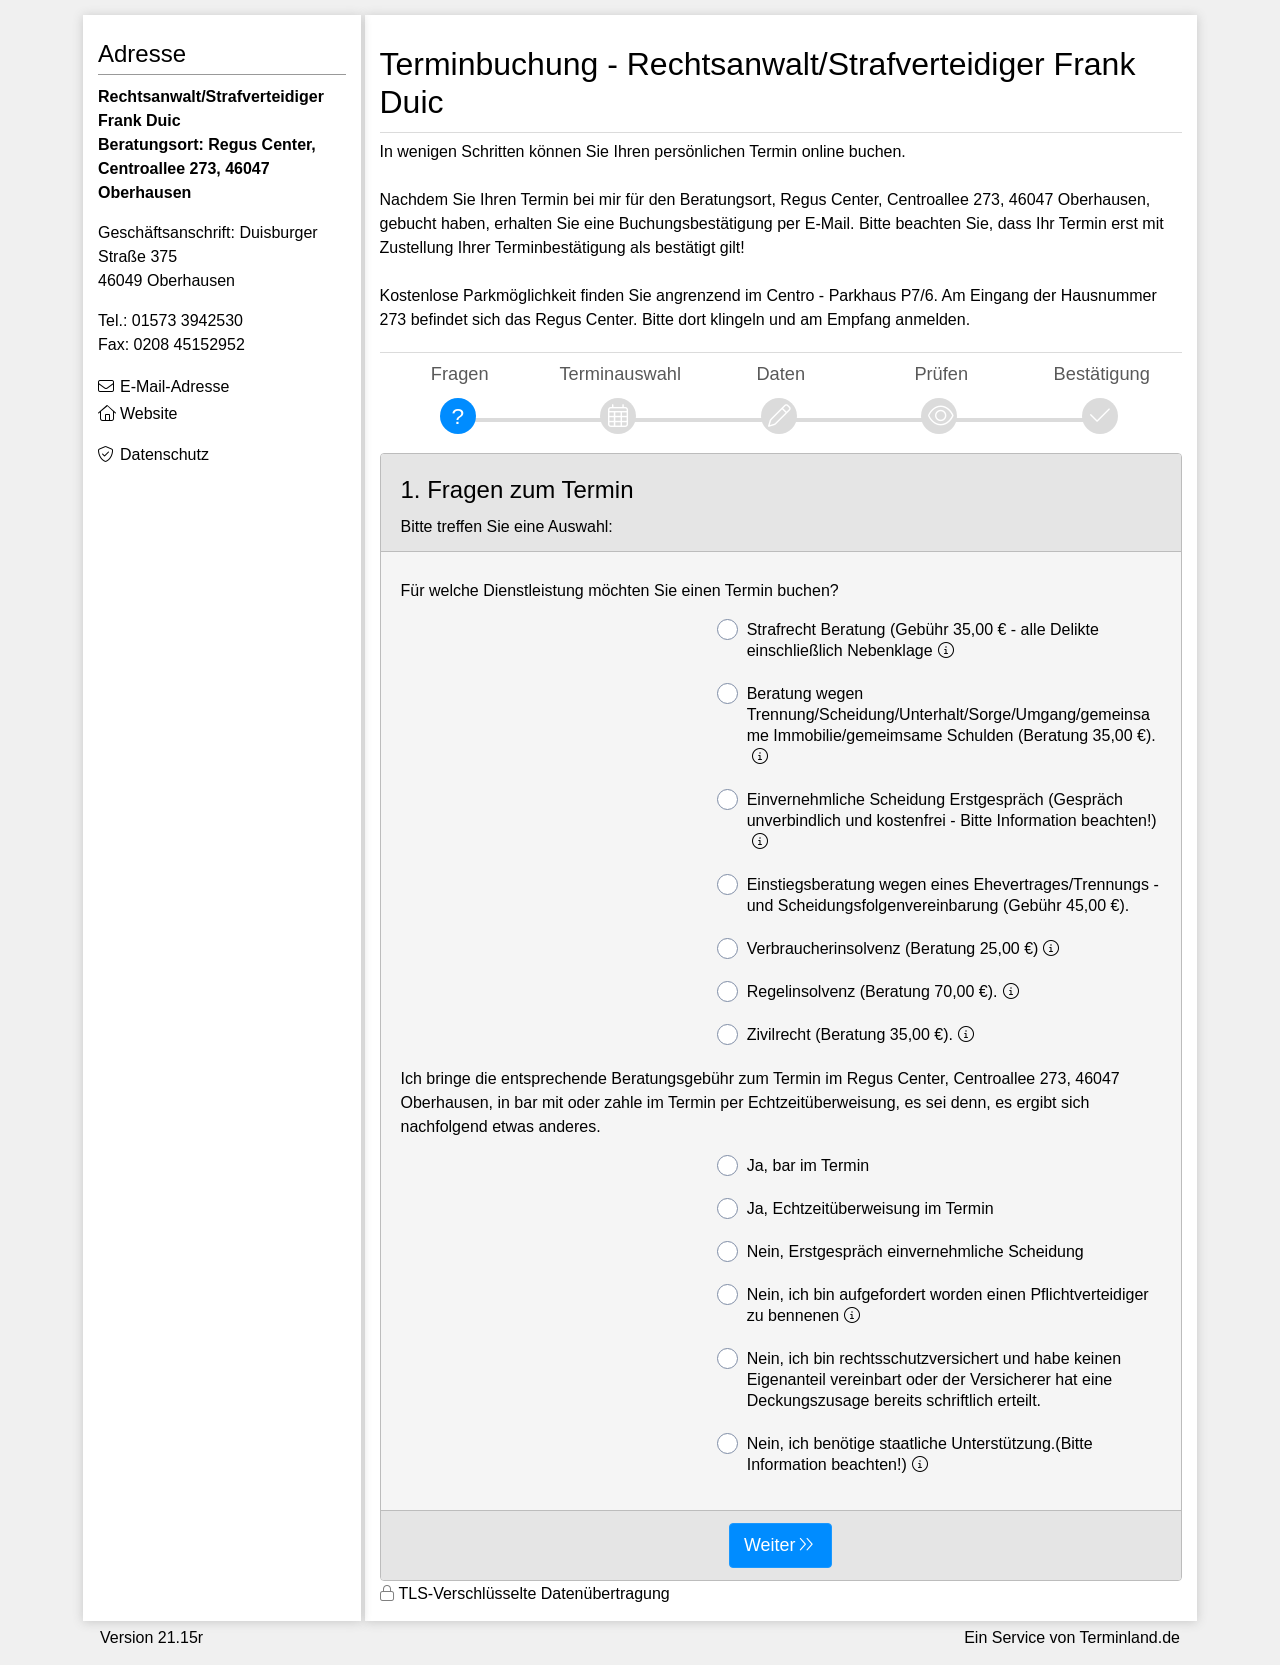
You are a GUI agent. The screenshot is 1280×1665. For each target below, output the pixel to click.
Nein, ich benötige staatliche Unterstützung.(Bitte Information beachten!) (905, 1453)
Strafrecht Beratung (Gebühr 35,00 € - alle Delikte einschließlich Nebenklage (908, 639)
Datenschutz (164, 454)
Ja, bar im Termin (793, 1165)
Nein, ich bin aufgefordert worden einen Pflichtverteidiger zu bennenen (933, 1304)
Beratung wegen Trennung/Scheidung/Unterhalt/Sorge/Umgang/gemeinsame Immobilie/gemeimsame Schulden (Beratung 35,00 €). (936, 724)
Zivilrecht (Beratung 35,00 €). (848, 1034)
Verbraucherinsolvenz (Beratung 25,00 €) (891, 948)
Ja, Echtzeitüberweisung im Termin (855, 1208)
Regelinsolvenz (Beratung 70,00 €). (871, 991)
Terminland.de (1130, 1637)
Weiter (769, 1545)
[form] (781, 1017)
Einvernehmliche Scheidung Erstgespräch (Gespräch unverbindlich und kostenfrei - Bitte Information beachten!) (937, 819)
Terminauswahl (620, 373)
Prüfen (941, 373)
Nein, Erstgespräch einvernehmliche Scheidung (900, 1251)
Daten (780, 373)
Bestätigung (1102, 373)
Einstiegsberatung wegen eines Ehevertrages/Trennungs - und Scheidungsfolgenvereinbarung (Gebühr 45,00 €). (938, 894)
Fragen (460, 373)
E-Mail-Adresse (174, 386)
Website (149, 413)
